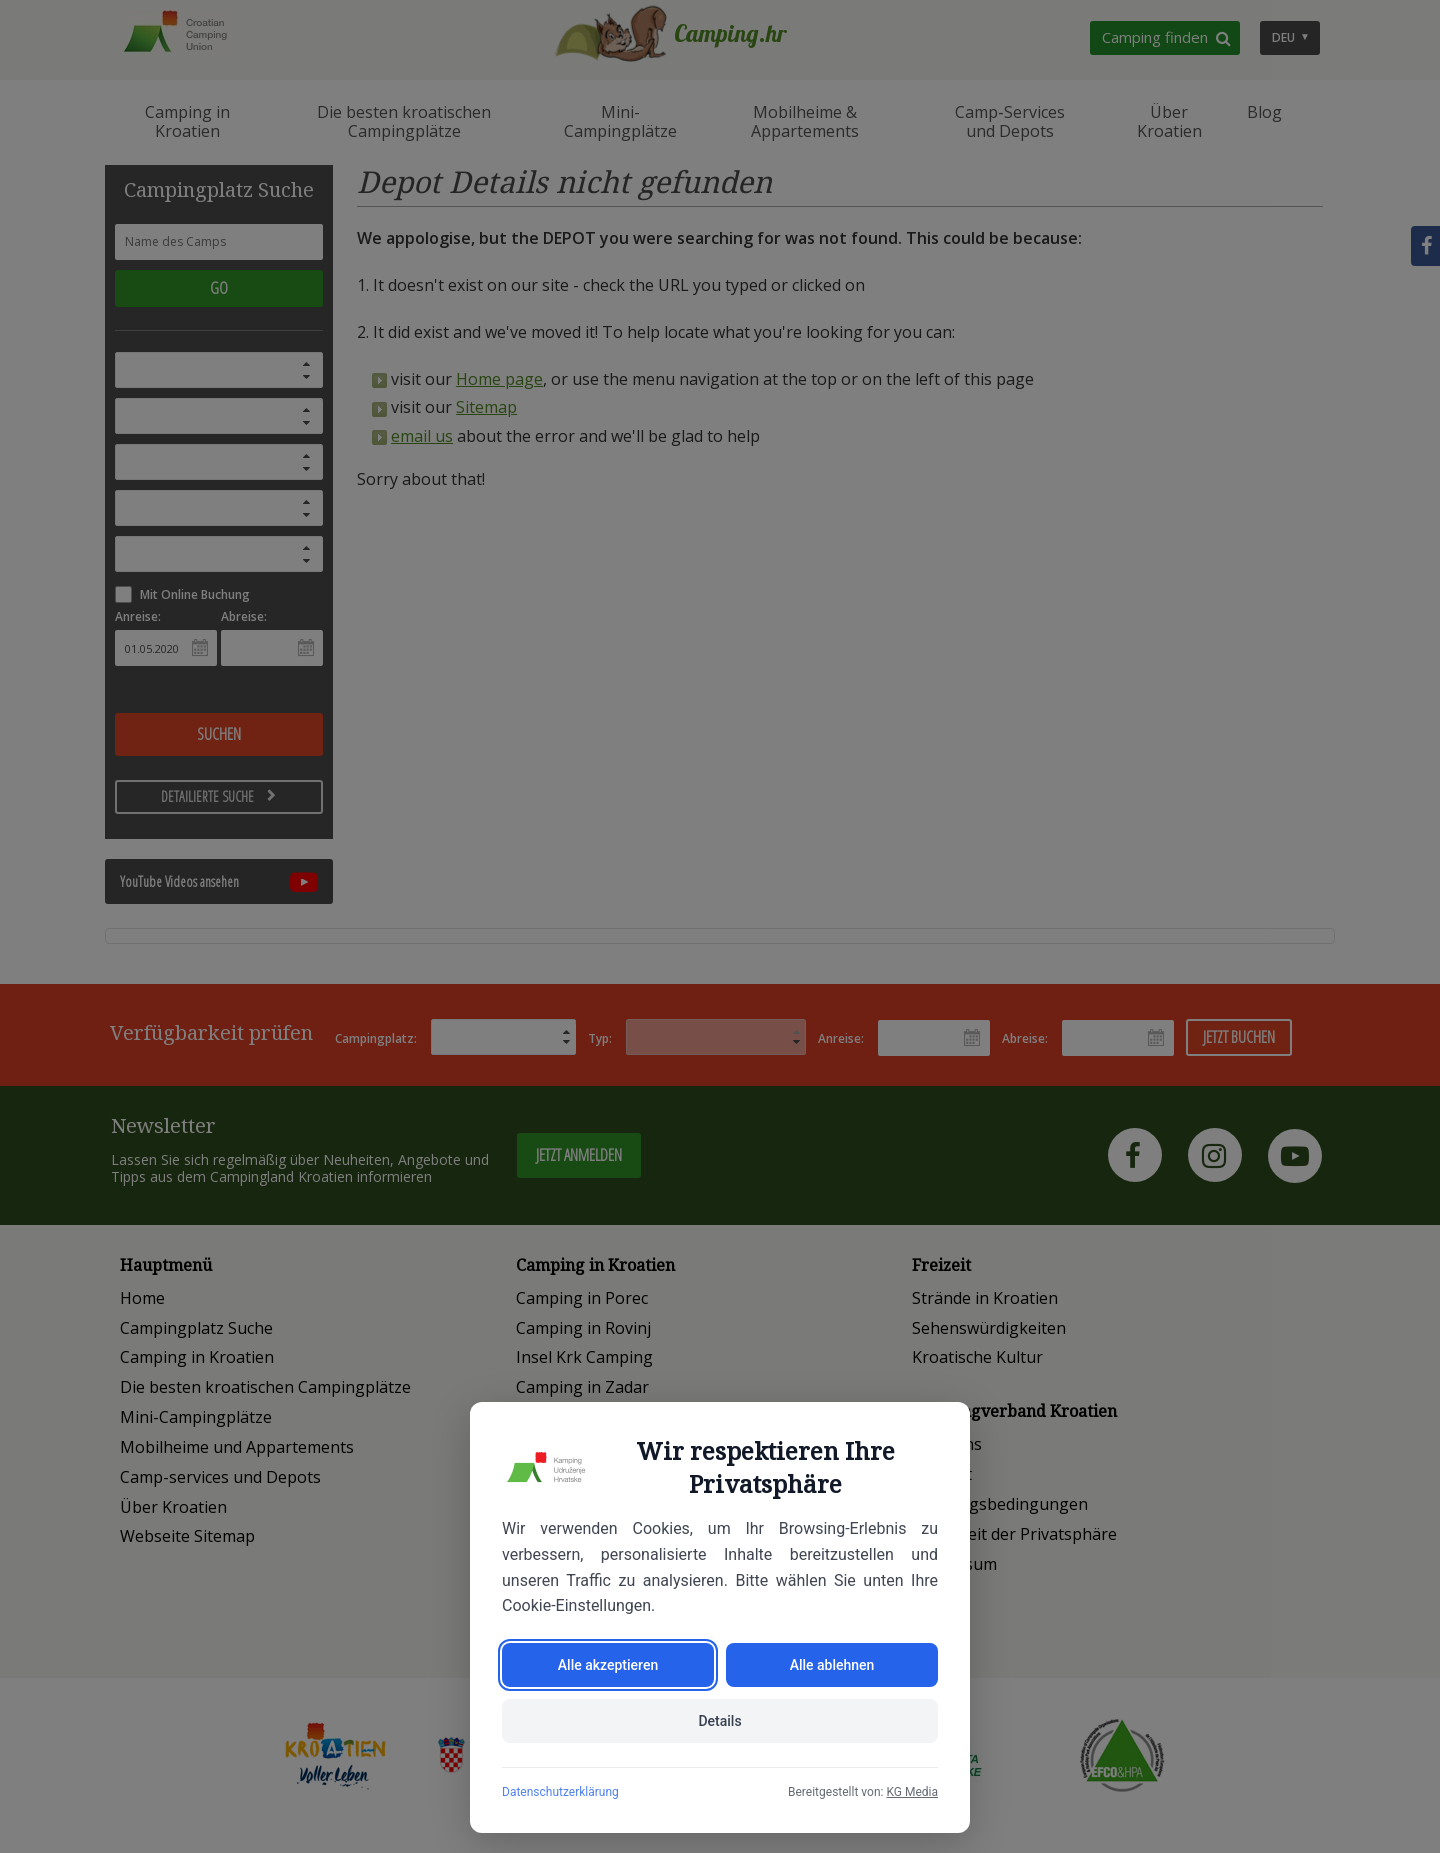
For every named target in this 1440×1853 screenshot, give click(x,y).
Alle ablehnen (832, 1665)
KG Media (912, 1792)
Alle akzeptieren (608, 1665)
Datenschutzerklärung (560, 1792)
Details (719, 1721)
